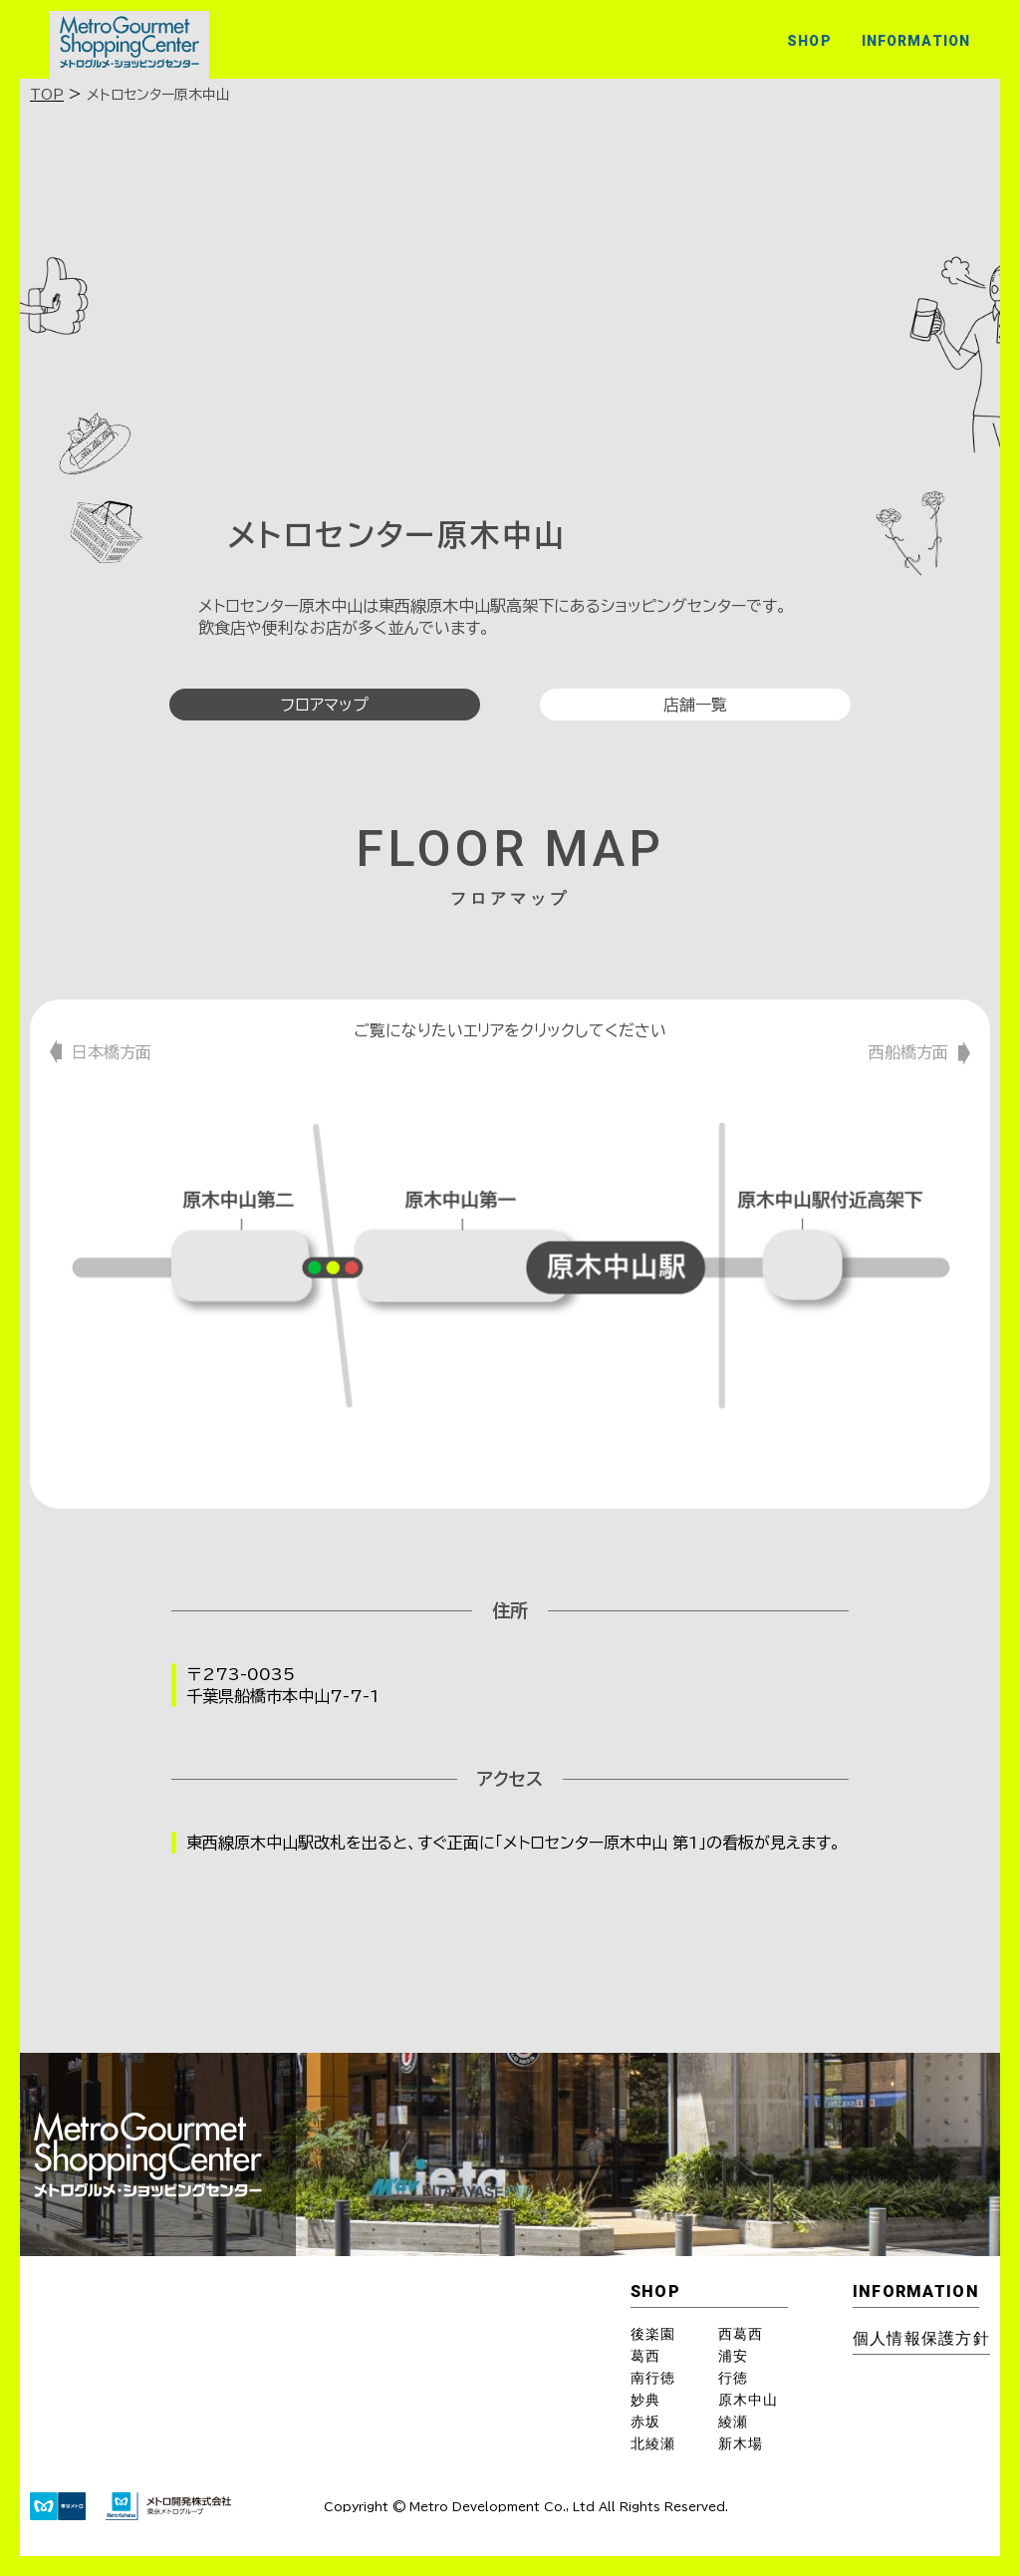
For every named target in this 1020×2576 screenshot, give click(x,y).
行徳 (733, 2378)
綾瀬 (733, 2422)
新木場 (740, 2443)
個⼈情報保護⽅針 (921, 2338)
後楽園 (653, 2334)
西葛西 (740, 2334)
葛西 (645, 2356)
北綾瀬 (653, 2443)
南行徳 (653, 2378)
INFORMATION (916, 41)
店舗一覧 (695, 705)
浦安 (733, 2356)
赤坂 (645, 2422)
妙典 (645, 2400)
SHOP (809, 41)
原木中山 (748, 2400)
